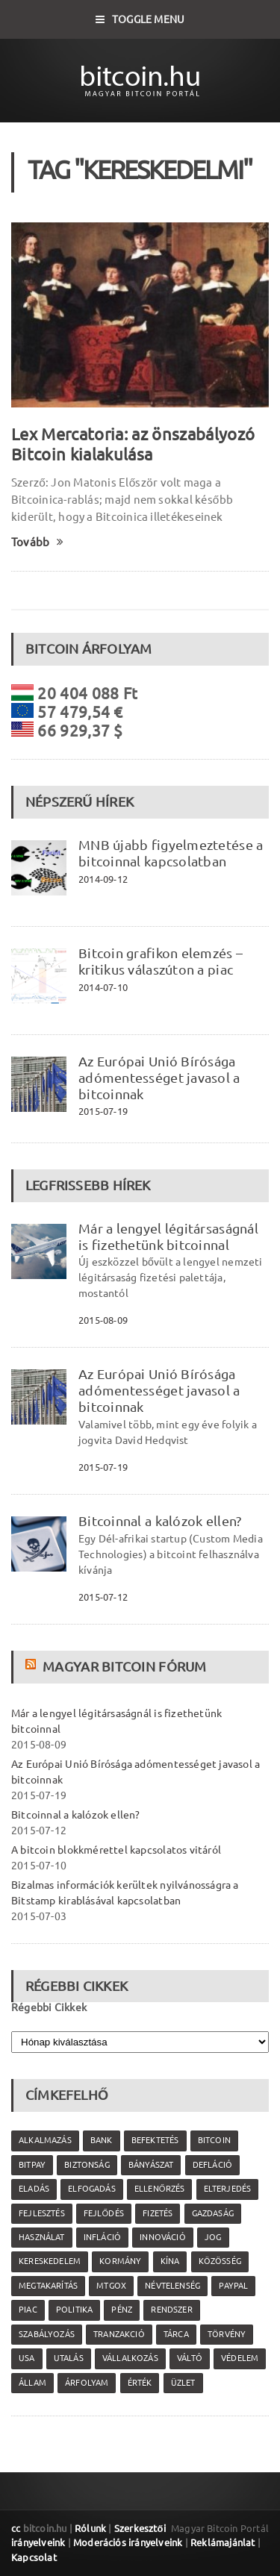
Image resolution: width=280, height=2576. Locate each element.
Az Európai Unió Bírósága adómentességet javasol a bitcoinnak (159, 1077)
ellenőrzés (159, 2188)
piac (28, 2309)
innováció (163, 2237)
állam (32, 2382)
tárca (176, 2334)
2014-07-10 (103, 987)
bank (101, 2140)
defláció (212, 2164)
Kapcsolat (34, 2557)
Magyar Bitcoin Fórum (124, 1666)
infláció (102, 2237)
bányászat (151, 2164)
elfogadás (92, 2188)
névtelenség (172, 2285)
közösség (220, 2261)
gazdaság (213, 2213)
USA (27, 2358)
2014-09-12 (103, 879)
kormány (120, 2261)
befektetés (155, 2140)
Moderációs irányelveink (127, 2542)
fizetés (157, 2213)
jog (213, 2237)
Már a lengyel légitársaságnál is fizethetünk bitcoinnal (168, 1236)
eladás (34, 2188)
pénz (121, 2309)
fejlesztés (42, 2213)
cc (15, 2528)
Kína (170, 2261)
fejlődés (104, 2213)
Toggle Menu (140, 19)
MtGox (111, 2285)
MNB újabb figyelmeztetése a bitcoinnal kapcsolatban (170, 853)
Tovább (37, 542)
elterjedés (228, 2188)
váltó (189, 2358)
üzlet (183, 2382)
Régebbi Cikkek (49, 2007)
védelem (239, 2358)
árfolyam (86, 2382)
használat (42, 2237)
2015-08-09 (103, 1320)
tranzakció (119, 2334)
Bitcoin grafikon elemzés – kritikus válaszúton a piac (160, 961)
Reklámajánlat (222, 2542)
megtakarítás (48, 2285)
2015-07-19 (103, 1111)
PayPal (233, 2285)
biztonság (87, 2164)
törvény (227, 2334)
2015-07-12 (103, 1597)
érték (140, 2382)
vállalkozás (130, 2358)
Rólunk (90, 2528)
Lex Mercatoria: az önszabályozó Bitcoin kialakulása (133, 444)
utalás (69, 2358)
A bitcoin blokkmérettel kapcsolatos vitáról (116, 1850)
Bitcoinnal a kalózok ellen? (159, 1520)
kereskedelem (50, 2261)
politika (74, 2309)
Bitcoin (214, 2140)
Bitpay (32, 2164)
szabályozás (47, 2334)
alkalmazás (45, 2140)
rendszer (171, 2309)
